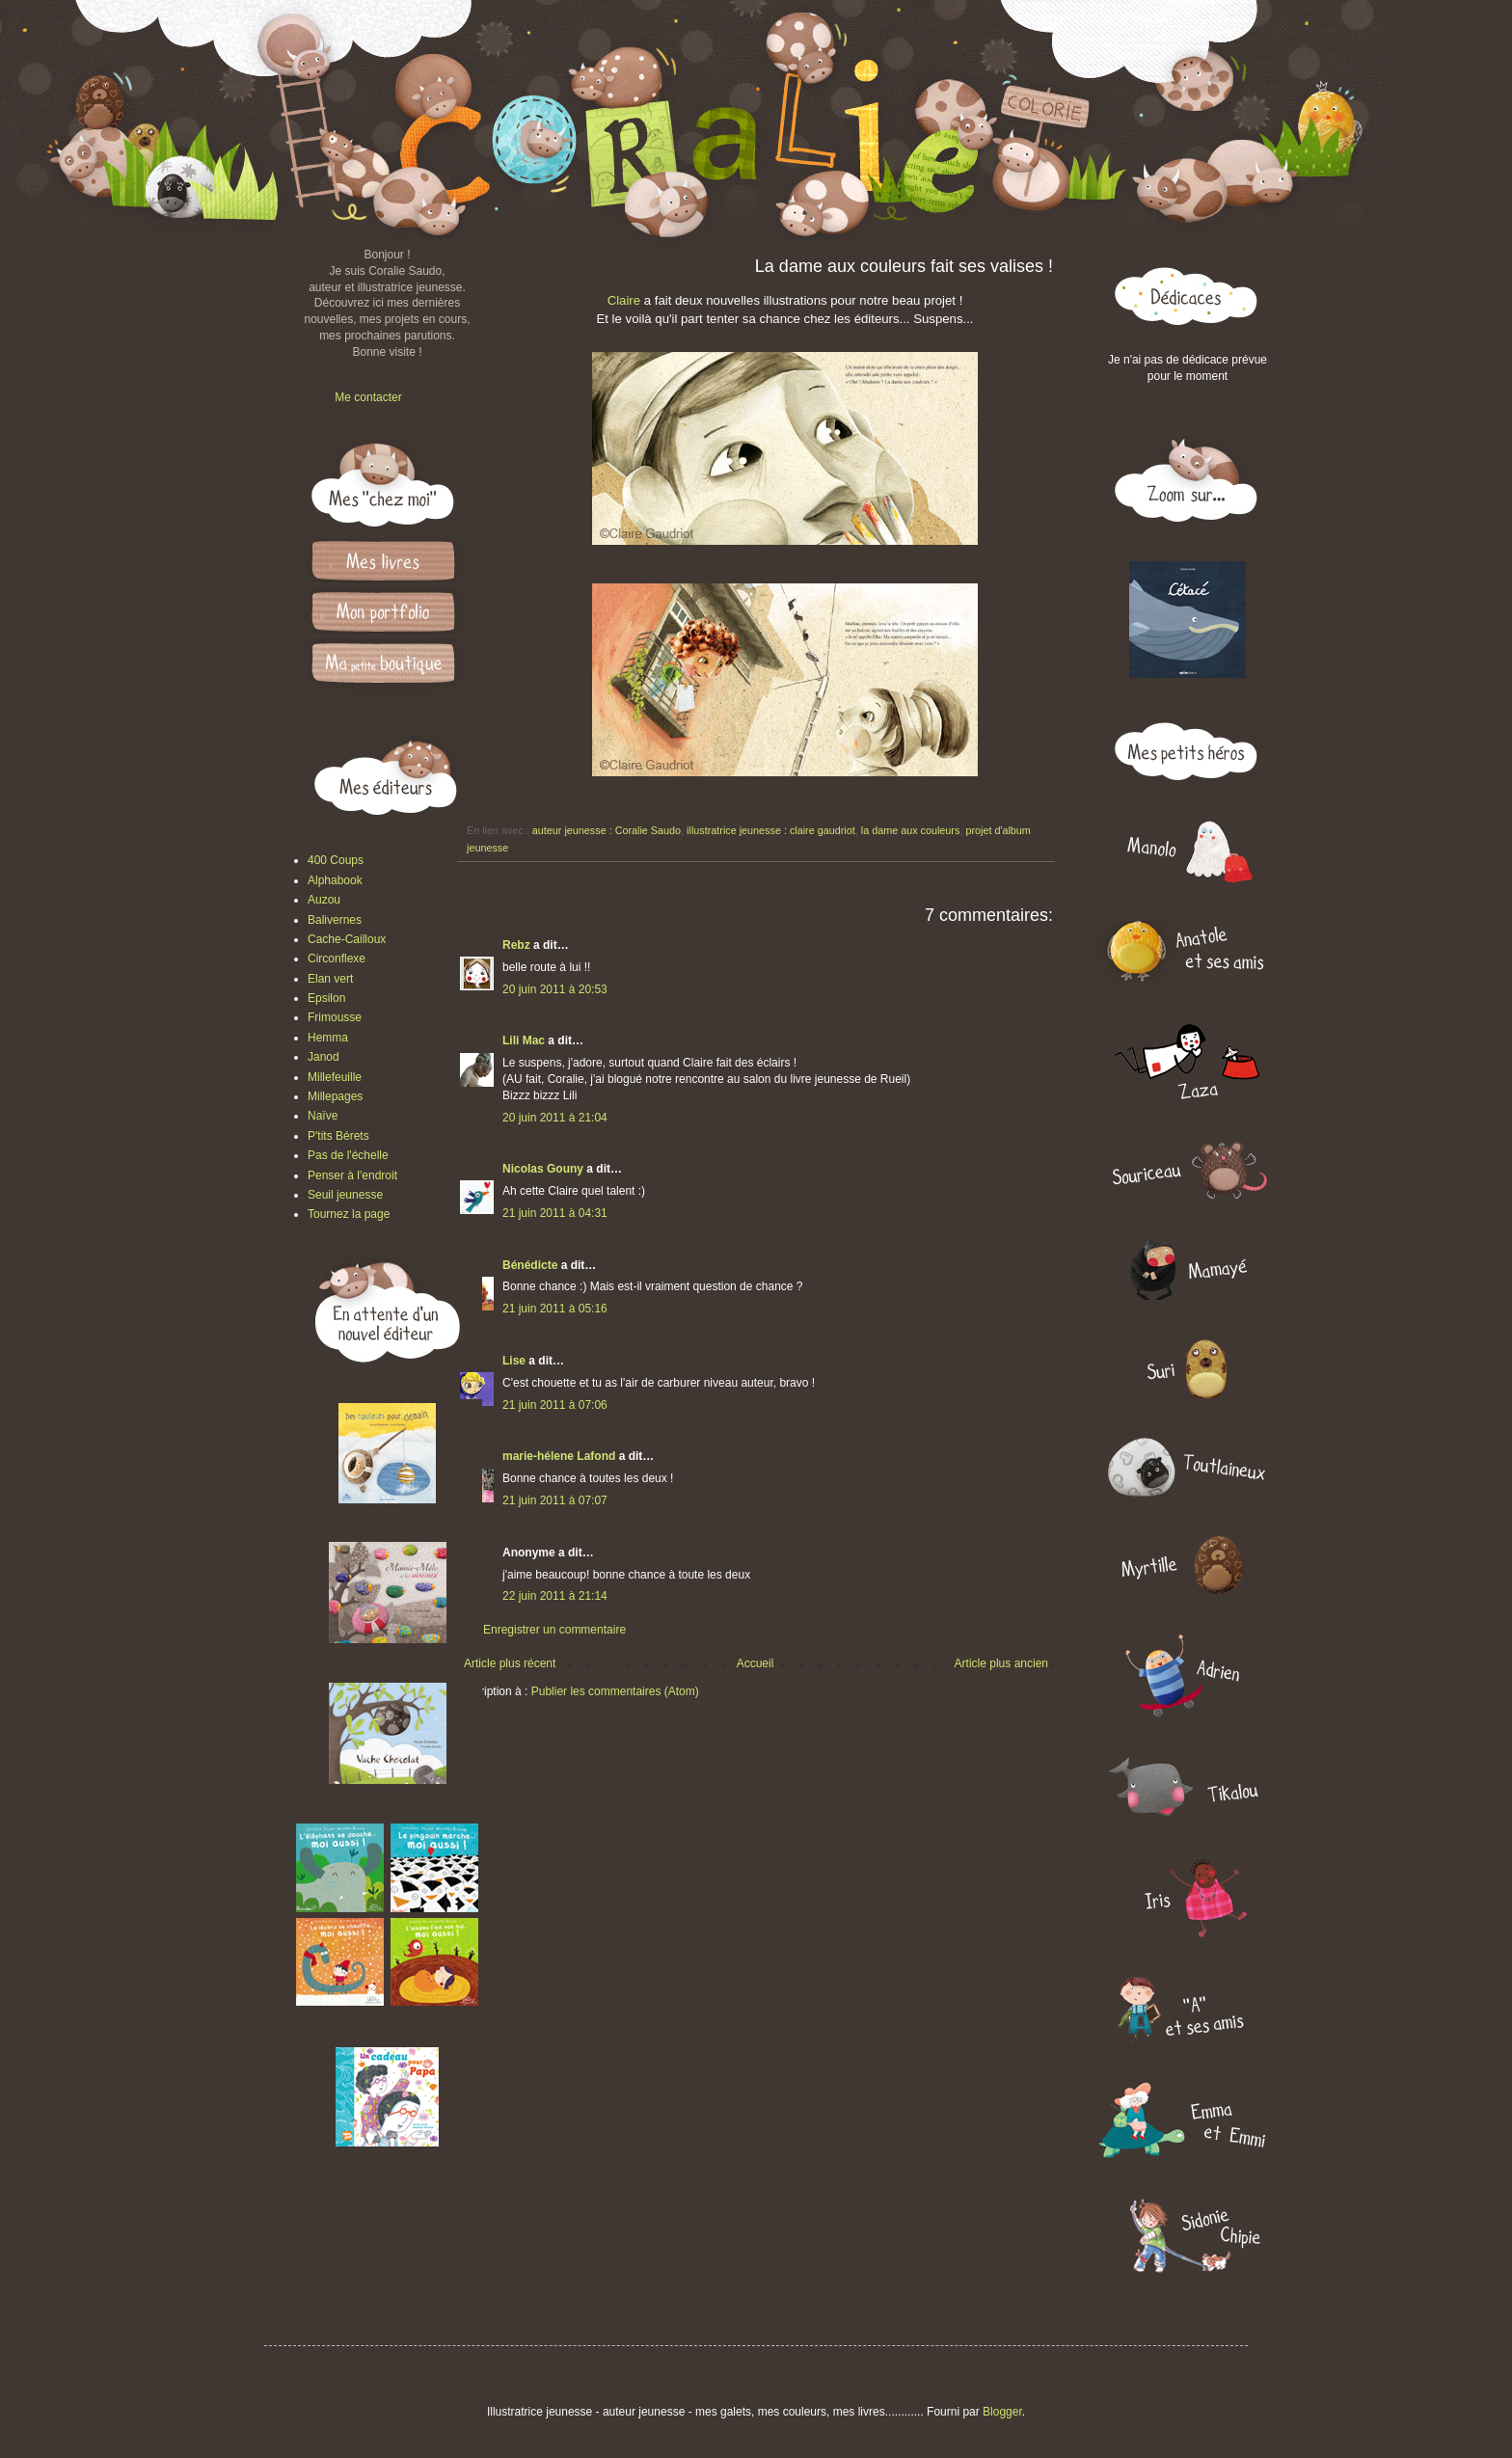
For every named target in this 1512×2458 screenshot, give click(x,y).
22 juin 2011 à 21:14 (555, 1596)
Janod (323, 1057)
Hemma (328, 1037)
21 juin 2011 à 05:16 (555, 1308)
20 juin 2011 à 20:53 (555, 989)
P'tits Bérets (338, 1136)
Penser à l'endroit (352, 1175)
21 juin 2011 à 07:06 (555, 1405)
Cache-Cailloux (347, 939)
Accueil (755, 1663)
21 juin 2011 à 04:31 (555, 1213)
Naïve (323, 1115)
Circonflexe (336, 958)
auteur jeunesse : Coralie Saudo (606, 830)
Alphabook (335, 880)
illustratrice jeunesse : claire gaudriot (771, 830)
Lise (514, 1360)
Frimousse (335, 1017)
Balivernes (335, 920)
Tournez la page (349, 1214)
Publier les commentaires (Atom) (615, 1691)
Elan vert (330, 979)
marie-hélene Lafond (558, 1456)
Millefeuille (335, 1077)
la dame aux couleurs (910, 830)
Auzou (324, 899)
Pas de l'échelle (348, 1155)
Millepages (335, 1096)
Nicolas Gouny (542, 1168)
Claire (624, 300)
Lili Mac (523, 1040)
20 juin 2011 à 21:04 (555, 1117)
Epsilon (326, 998)
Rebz (516, 945)
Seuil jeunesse (345, 1195)
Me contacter (368, 397)
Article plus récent (509, 1663)
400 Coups (336, 860)
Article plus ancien (1001, 1663)
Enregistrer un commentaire (554, 1629)
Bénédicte (529, 1265)
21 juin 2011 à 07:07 (555, 1500)
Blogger (1002, 2411)
